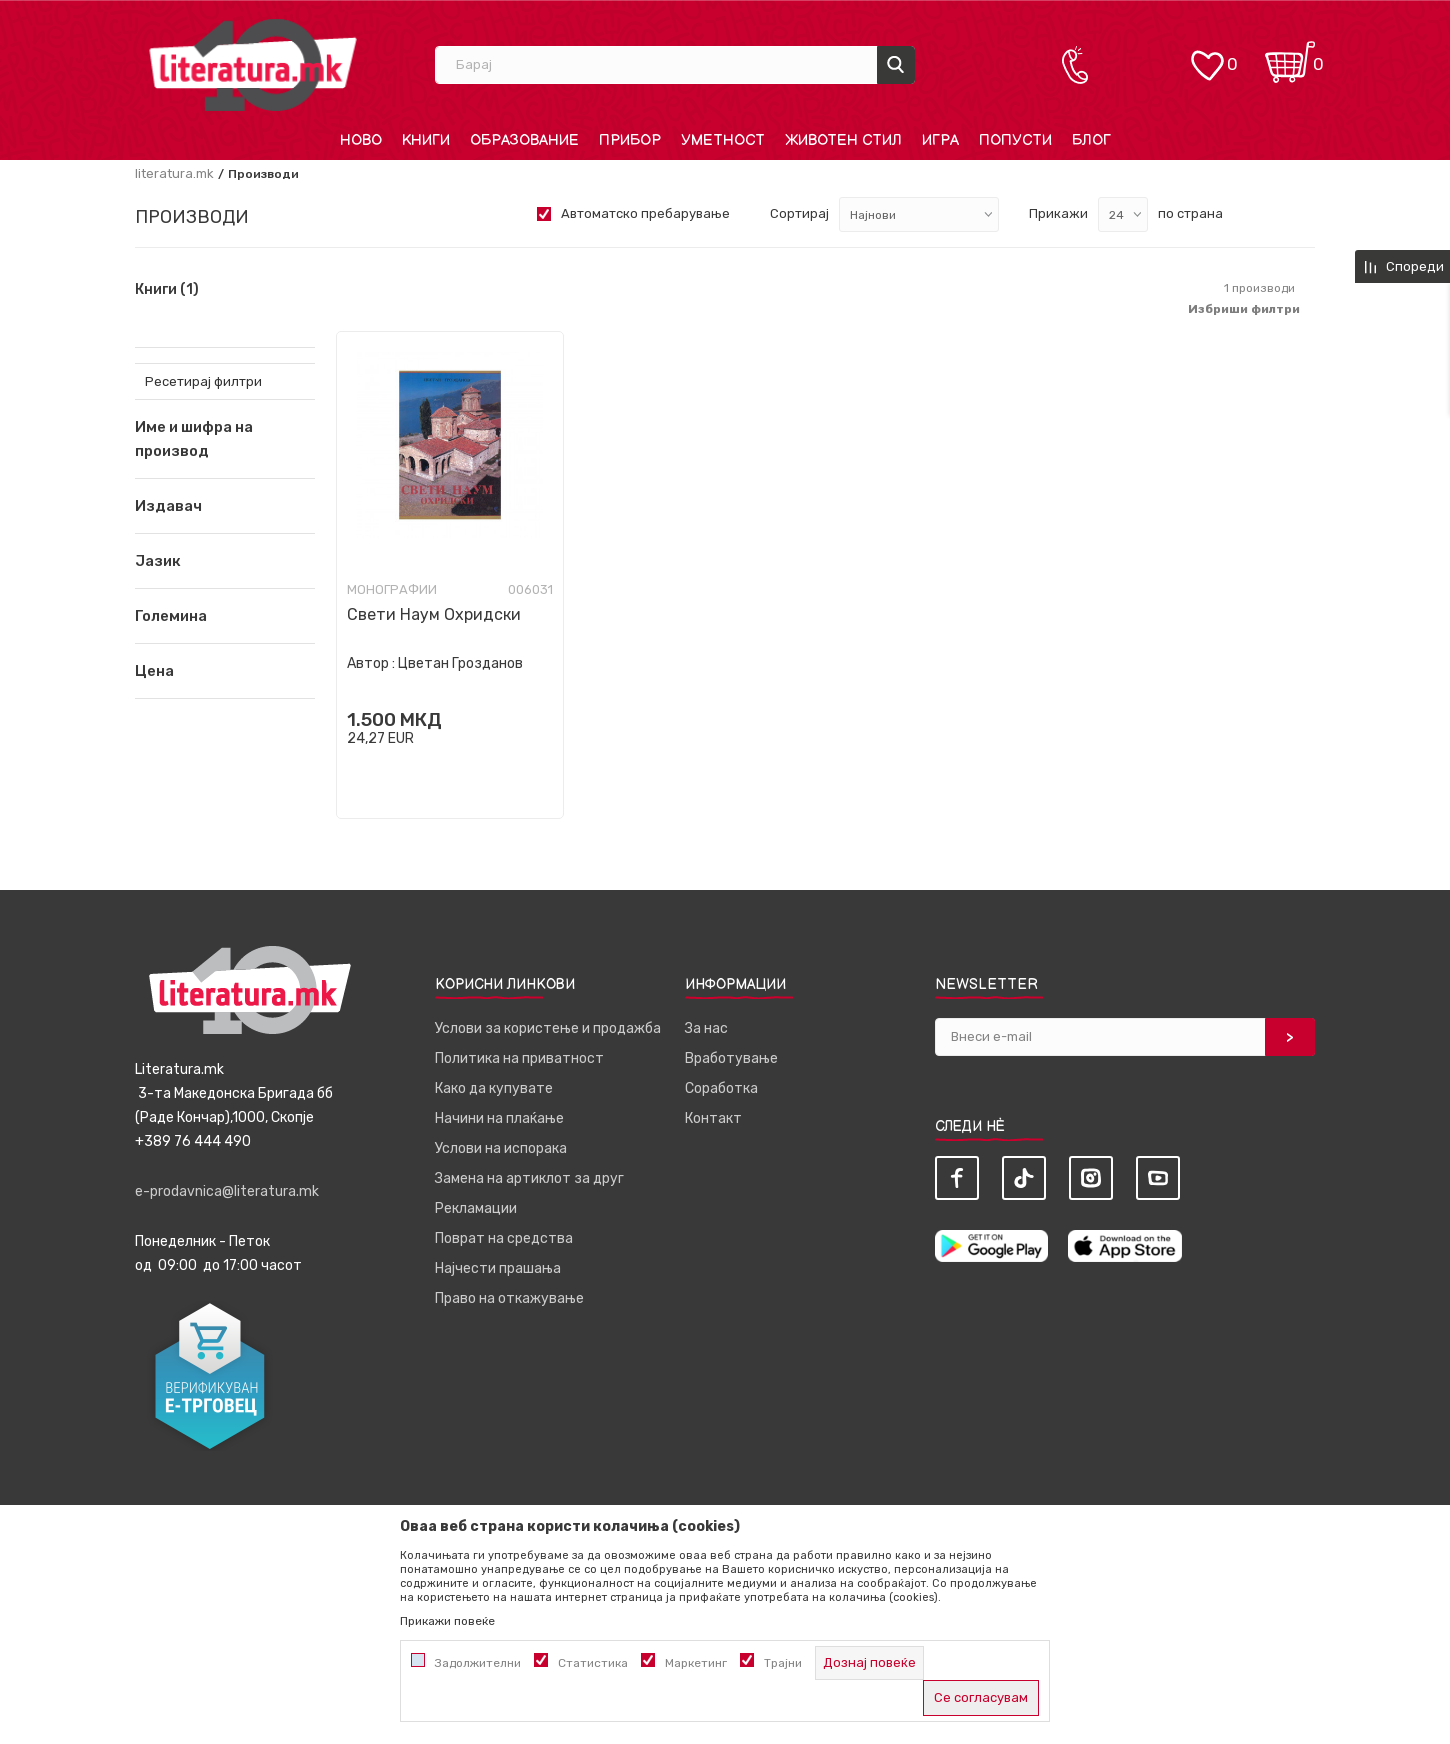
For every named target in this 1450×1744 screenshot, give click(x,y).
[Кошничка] (1290, 55)
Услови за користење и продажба (548, 1028)
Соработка (721, 1088)
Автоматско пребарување (645, 213)
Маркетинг (696, 1663)
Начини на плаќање (499, 1118)
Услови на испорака (501, 1148)
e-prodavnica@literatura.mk (227, 1191)
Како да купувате (494, 1088)
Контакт (713, 1118)
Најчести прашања (498, 1268)
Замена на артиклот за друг (529, 1178)
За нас (706, 1028)
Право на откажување (509, 1298)
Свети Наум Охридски (434, 614)
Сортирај (799, 213)
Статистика (593, 1663)
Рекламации (476, 1208)
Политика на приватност (519, 1058)
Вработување (731, 1058)
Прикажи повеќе (447, 1621)
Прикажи (1058, 213)
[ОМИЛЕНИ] (1207, 55)
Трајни (783, 1663)
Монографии (392, 589)
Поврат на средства (504, 1238)
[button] (225, 506)
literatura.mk (174, 173)
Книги (167, 290)
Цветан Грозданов (460, 663)
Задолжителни (478, 1663)
